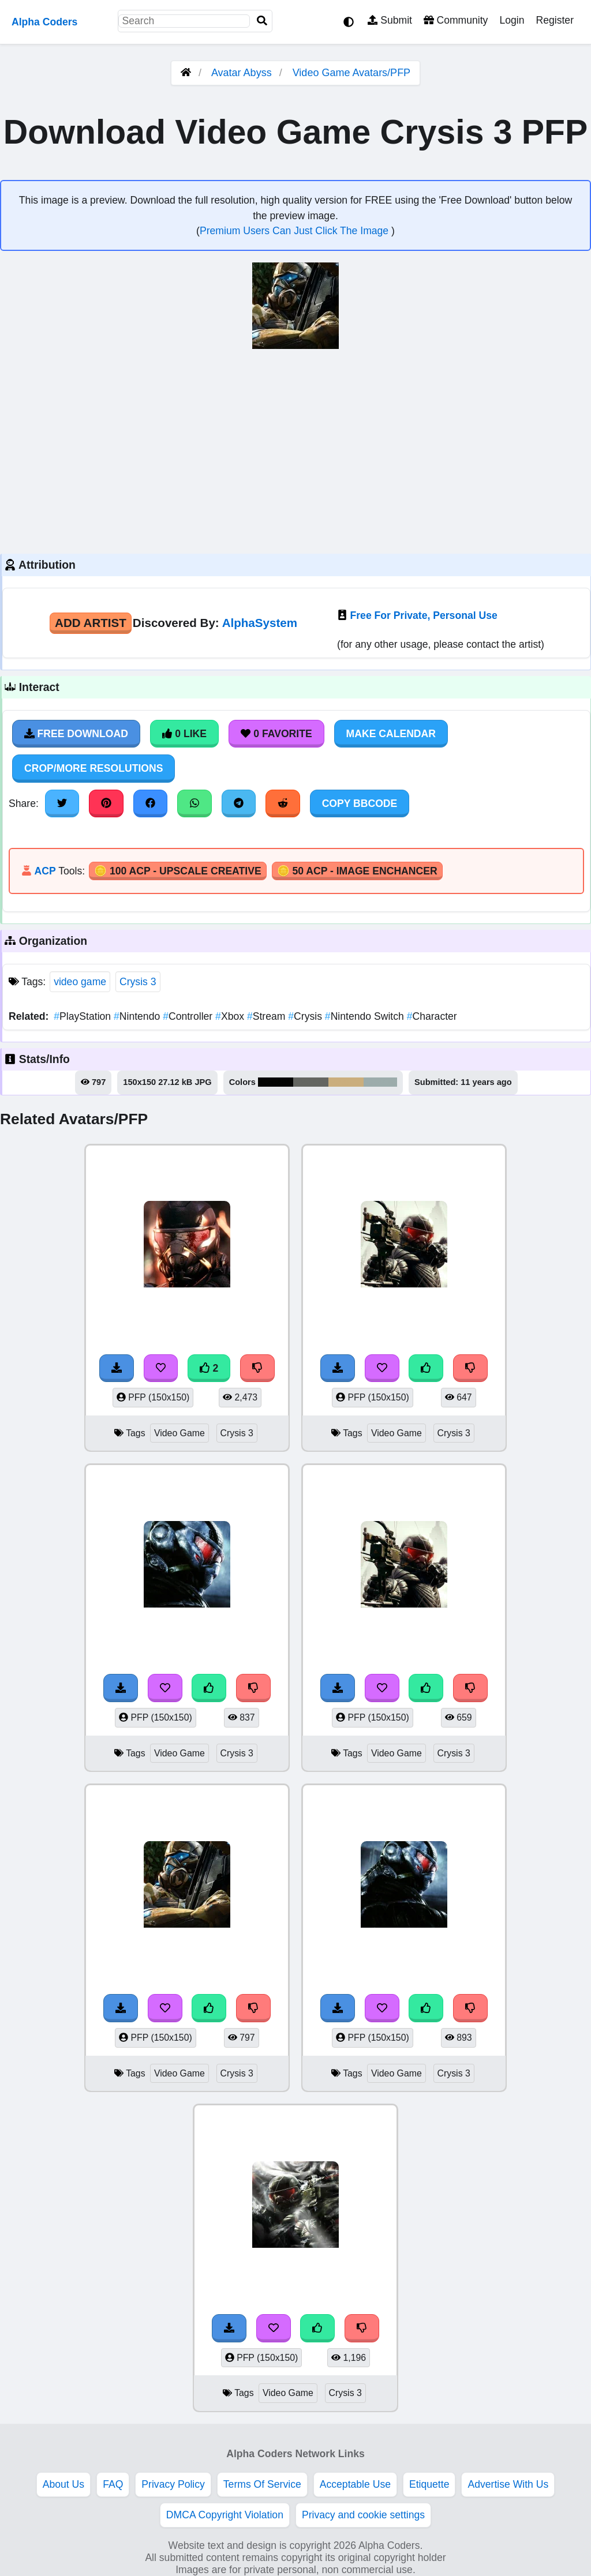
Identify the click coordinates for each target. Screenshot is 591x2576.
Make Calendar (391, 733)
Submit (390, 20)
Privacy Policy (173, 2484)
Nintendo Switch (366, 1016)
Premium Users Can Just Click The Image (295, 230)
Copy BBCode (360, 803)
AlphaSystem (259, 622)
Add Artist (90, 622)
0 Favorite (276, 733)
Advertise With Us (507, 2484)
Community (456, 20)
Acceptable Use (355, 2484)
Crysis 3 (137, 981)
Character (432, 1016)
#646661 (310, 1082)
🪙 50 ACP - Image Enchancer (357, 871)
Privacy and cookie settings (363, 2515)
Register (555, 20)
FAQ (113, 2484)
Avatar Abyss (241, 72)
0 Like (184, 733)
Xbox (231, 1016)
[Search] (262, 21)
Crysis (306, 1016)
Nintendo (138, 1016)
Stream (267, 1016)
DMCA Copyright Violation (224, 2515)
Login (511, 20)
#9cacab (380, 1082)
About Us (63, 2484)
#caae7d (346, 1082)
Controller (189, 1016)
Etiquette (429, 2484)
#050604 (275, 1082)
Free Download (76, 733)
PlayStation (84, 1016)
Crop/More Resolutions (93, 768)
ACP (44, 871)
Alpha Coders (44, 22)
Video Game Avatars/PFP (351, 72)
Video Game (179, 1433)
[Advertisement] (295, 450)
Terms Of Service (262, 2484)
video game (80, 981)
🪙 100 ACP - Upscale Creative (177, 871)
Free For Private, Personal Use (424, 615)
